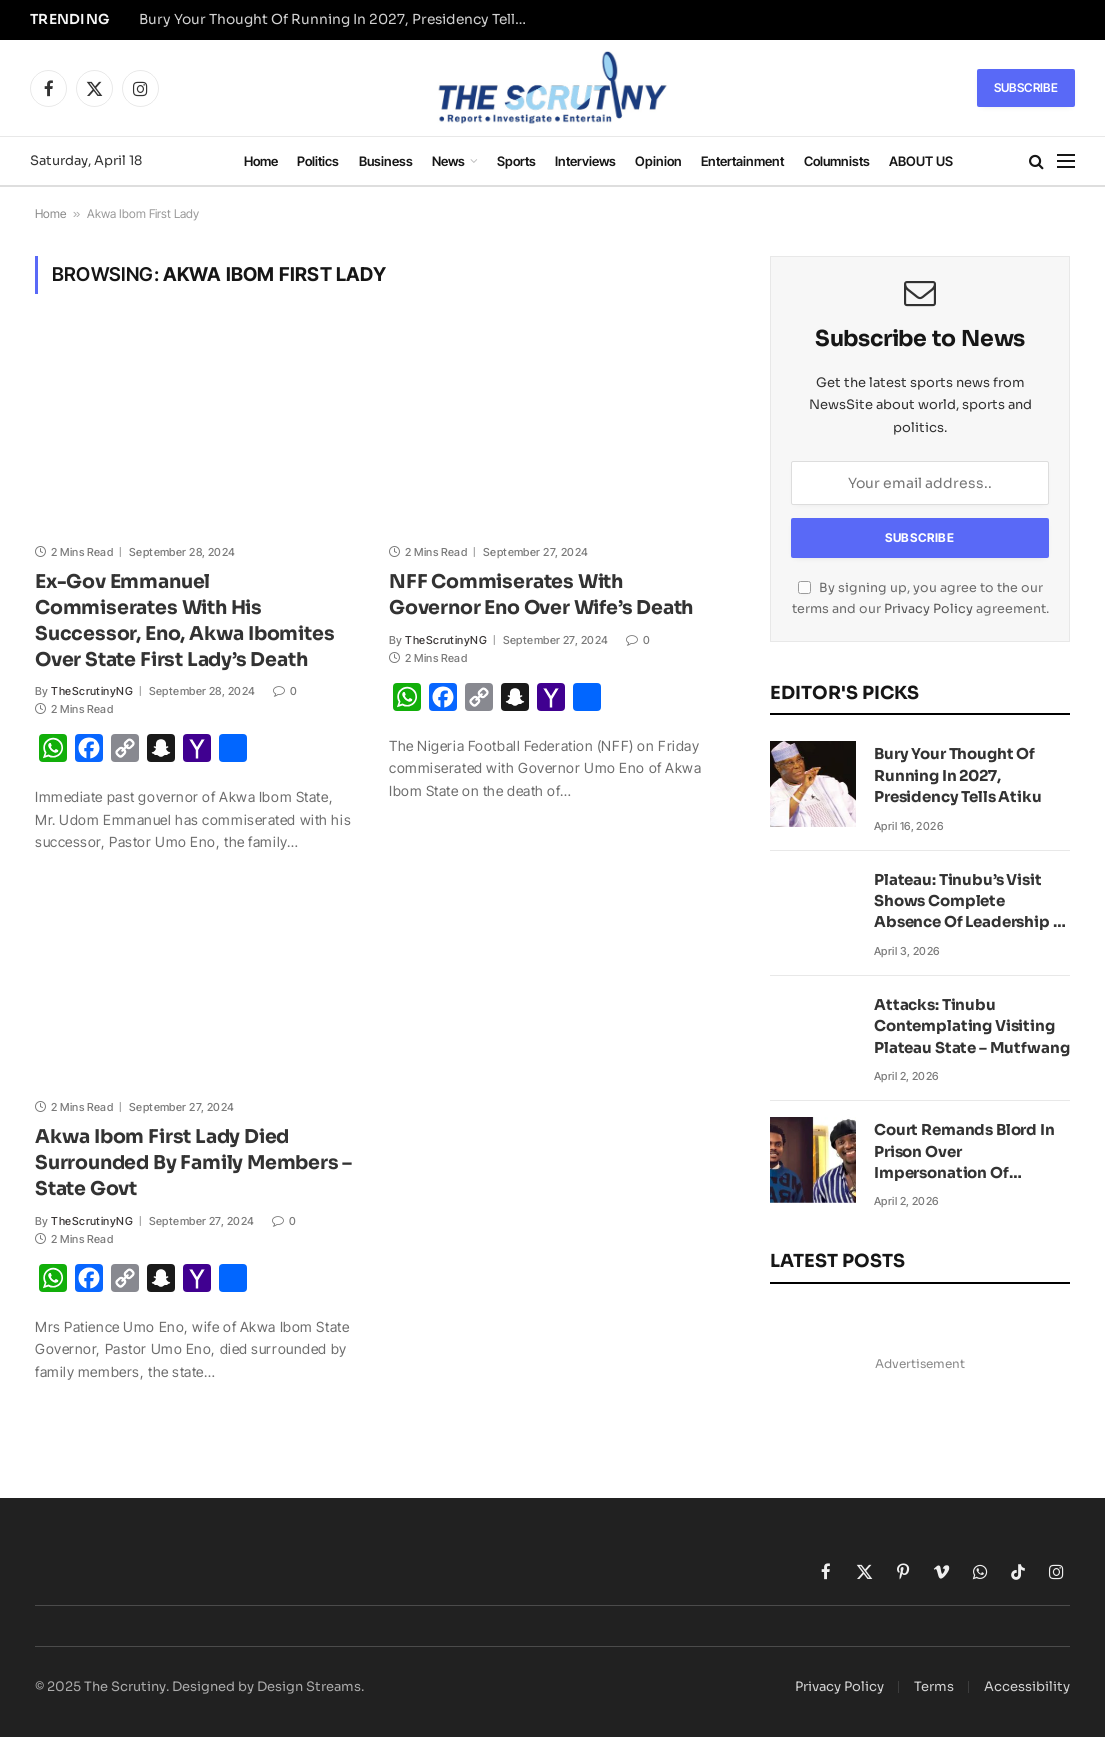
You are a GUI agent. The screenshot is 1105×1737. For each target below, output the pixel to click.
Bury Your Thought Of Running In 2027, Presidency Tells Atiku (339, 19)
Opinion (658, 161)
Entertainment (742, 161)
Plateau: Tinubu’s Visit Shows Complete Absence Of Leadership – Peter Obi (967, 901)
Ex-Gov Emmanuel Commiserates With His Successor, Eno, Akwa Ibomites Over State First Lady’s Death (185, 620)
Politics (318, 161)
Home (261, 161)
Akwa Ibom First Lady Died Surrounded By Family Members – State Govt (193, 1163)
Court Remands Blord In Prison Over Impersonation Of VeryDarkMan (964, 1151)
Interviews (585, 161)
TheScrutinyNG (92, 691)
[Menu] (1066, 161)
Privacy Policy (928, 609)
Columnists (837, 161)
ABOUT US (921, 161)
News (448, 161)
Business (386, 161)
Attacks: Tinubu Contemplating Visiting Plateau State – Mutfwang (971, 1026)
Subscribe (1026, 87)
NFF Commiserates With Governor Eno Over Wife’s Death (541, 595)
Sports (516, 161)
